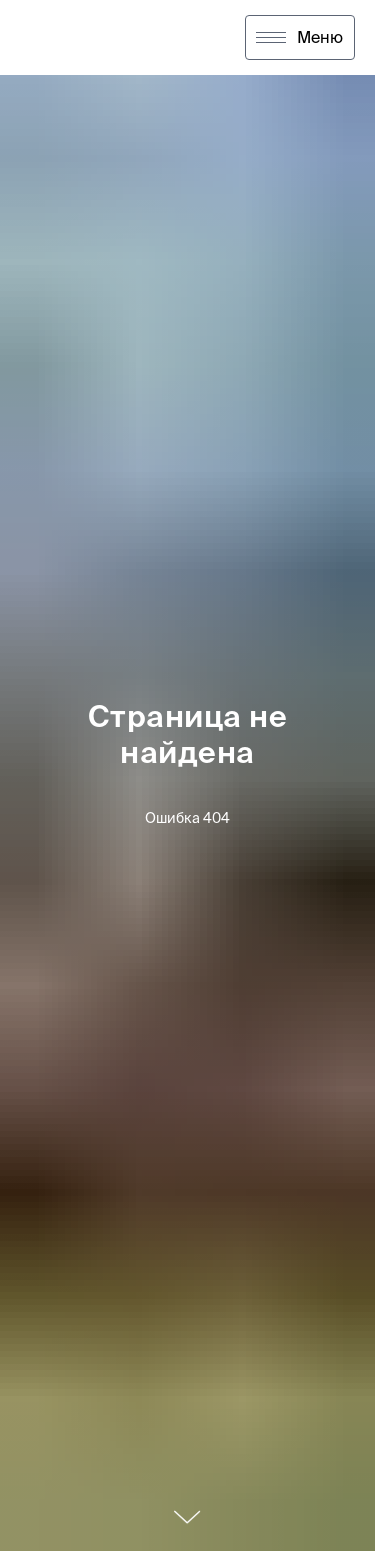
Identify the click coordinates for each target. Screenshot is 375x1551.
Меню (320, 37)
